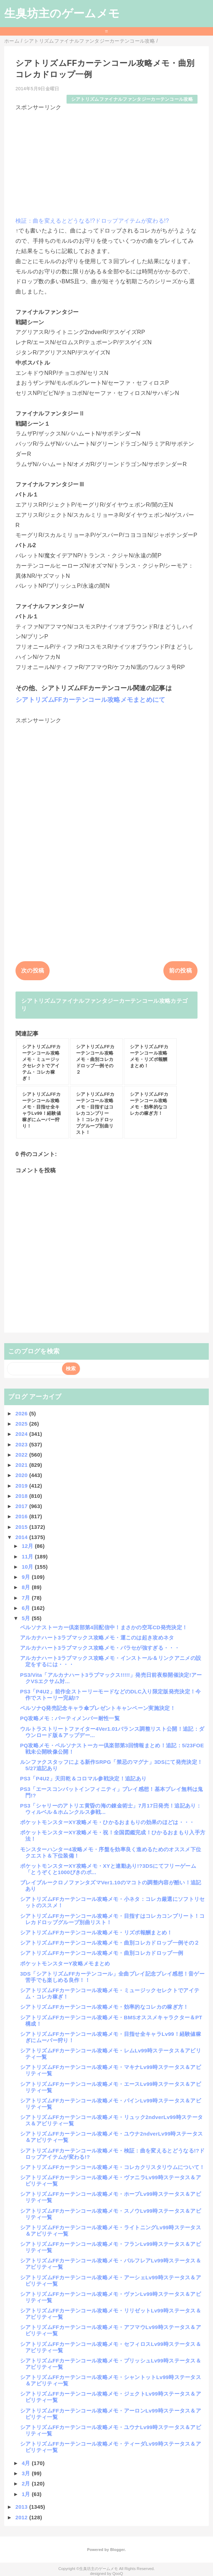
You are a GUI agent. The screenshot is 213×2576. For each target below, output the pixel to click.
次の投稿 (32, 971)
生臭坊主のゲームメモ (62, 13)
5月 (27, 1618)
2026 (22, 1413)
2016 (22, 1516)
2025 (22, 1424)
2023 (22, 1444)
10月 (28, 1567)
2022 (22, 1455)
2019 (22, 1486)
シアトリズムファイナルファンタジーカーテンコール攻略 (132, 99)
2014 (22, 1537)
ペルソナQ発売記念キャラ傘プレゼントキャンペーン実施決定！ (97, 1708)
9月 (27, 1577)
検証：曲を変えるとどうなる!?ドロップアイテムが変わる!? (92, 221)
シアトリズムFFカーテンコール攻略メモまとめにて (90, 699)
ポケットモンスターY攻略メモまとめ (65, 1963)
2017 (22, 1506)
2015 (22, 1527)
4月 (27, 2463)
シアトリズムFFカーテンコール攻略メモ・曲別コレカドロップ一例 (101, 1953)
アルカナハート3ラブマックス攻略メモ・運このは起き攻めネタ (97, 1638)
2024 (22, 1434)
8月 (27, 1587)
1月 (27, 2494)
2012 (22, 2517)
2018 (22, 1496)
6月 (27, 1608)
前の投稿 (180, 971)
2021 (22, 1465)
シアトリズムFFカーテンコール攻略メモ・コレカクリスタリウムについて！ (112, 2167)
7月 (27, 1598)
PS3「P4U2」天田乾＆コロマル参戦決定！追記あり (83, 1778)
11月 (28, 1556)
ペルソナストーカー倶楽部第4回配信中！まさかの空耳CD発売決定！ (103, 1627)
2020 (22, 1475)
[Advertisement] (106, 161)
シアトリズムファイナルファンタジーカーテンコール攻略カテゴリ (104, 1005)
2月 (27, 2484)
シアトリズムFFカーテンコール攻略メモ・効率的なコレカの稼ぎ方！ (104, 2007)
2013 (22, 2507)
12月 (28, 1546)
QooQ (117, 2573)
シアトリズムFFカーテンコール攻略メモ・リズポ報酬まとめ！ (96, 1932)
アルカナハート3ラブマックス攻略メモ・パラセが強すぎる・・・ (100, 1648)
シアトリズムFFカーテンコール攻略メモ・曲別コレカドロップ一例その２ (109, 1943)
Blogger (117, 2549)
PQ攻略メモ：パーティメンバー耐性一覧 (70, 1718)
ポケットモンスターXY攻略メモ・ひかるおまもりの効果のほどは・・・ (107, 1822)
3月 (27, 2473)
